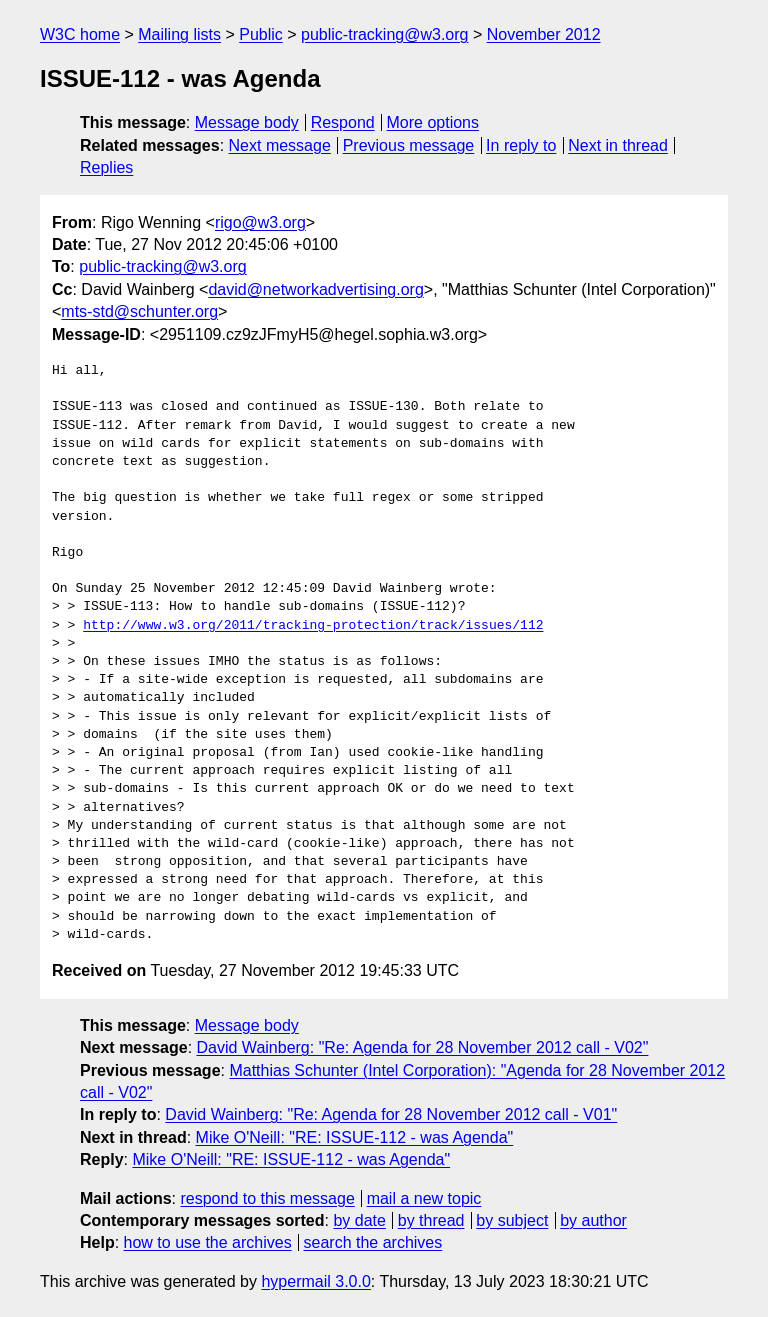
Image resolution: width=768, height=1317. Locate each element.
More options (433, 122)
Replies (106, 167)
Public (261, 34)
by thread (431, 1220)
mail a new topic (424, 1198)
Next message (280, 145)
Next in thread (618, 145)
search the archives (373, 1242)
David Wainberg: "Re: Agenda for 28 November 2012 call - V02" (423, 1047)
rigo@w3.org (260, 222)
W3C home (80, 34)
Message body (247, 122)
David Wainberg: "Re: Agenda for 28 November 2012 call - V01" (391, 1114)
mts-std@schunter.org (139, 311)
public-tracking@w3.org (384, 34)
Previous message (409, 145)
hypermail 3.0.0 (315, 1281)
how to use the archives (208, 1242)
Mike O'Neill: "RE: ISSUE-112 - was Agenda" (355, 1137)
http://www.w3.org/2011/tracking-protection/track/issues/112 (313, 626)
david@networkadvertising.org (315, 289)
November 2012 (544, 34)
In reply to (521, 145)
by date (359, 1220)
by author (593, 1220)
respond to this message (267, 1198)
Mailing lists (179, 34)
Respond (343, 122)
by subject (512, 1220)
